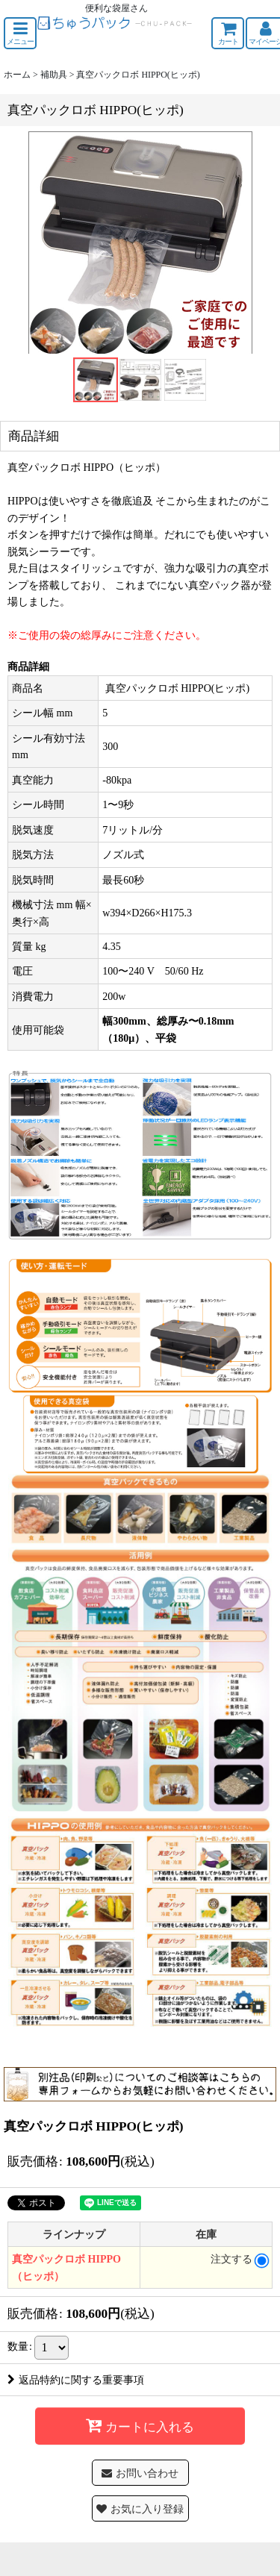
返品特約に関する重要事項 (75, 2380)
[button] (20, 33)
